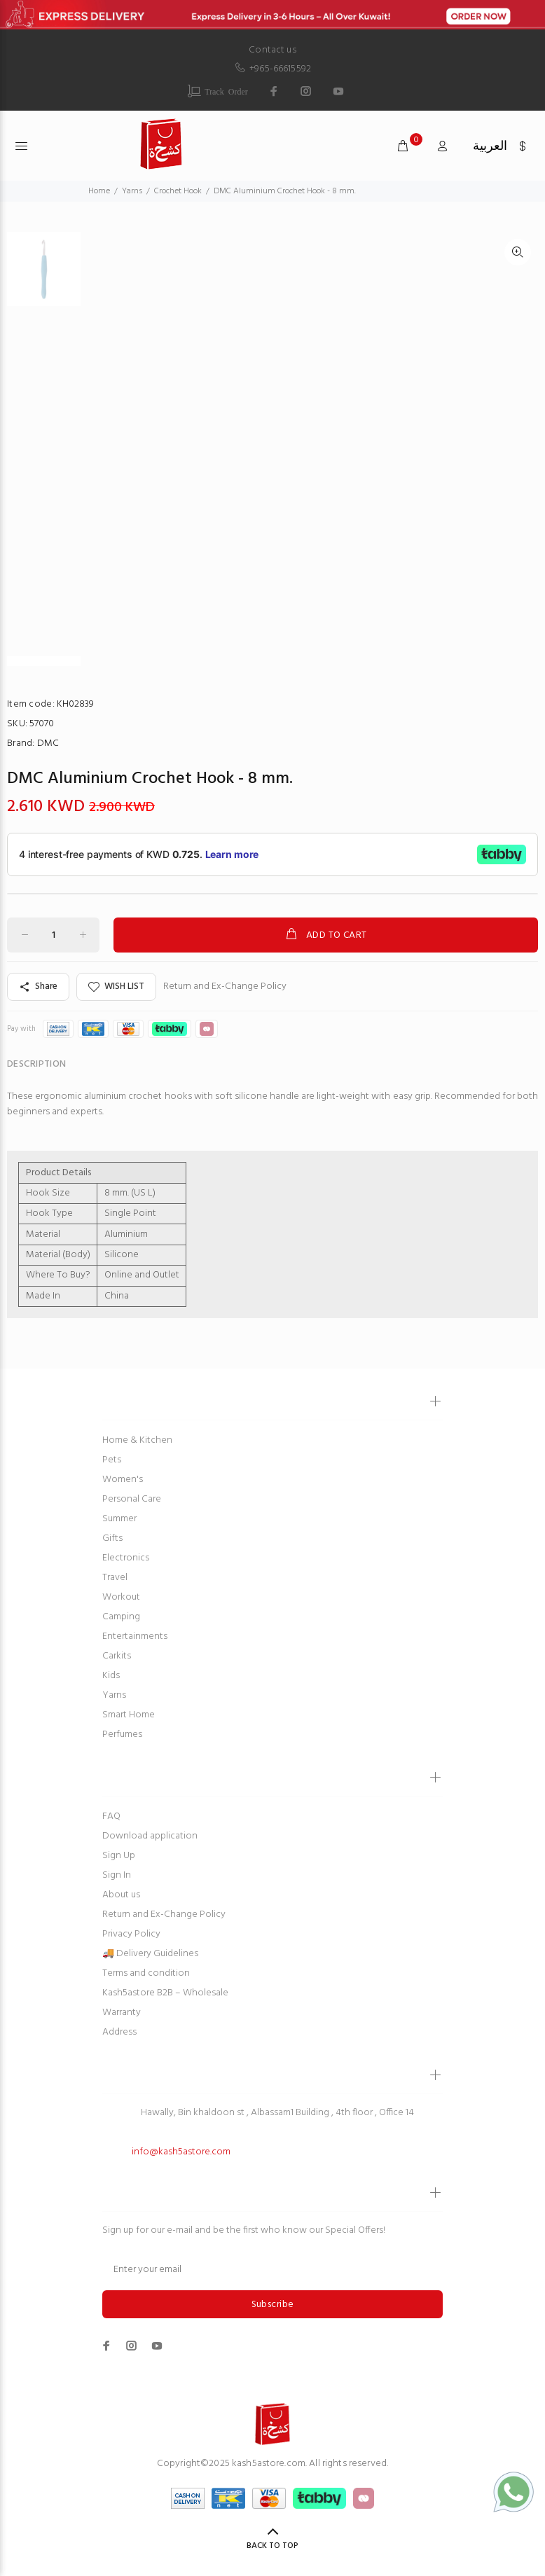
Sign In (116, 1875)
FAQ (111, 1816)
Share (38, 986)
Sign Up (118, 1856)
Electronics (125, 1558)
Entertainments (134, 1636)
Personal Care (131, 1499)
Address (119, 2032)
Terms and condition (146, 1973)
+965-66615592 (272, 69)
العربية (490, 146)
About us (121, 1895)
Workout (121, 1597)
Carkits (116, 1656)
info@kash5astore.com (181, 2152)
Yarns (114, 1695)
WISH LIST (116, 986)
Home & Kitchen (137, 1440)
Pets (111, 1460)
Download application (150, 1836)
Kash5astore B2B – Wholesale (165, 1993)
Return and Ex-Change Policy (225, 987)
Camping (121, 1617)
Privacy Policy (131, 1934)
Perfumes (122, 1734)
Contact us (272, 50)
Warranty (121, 2012)
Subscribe (272, 2305)
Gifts (112, 1538)
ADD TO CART (325, 935)
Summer (119, 1519)
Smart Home (128, 1715)
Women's (122, 1479)
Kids (111, 1676)
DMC (48, 743)
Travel (114, 1578)
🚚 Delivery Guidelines (150, 1954)
